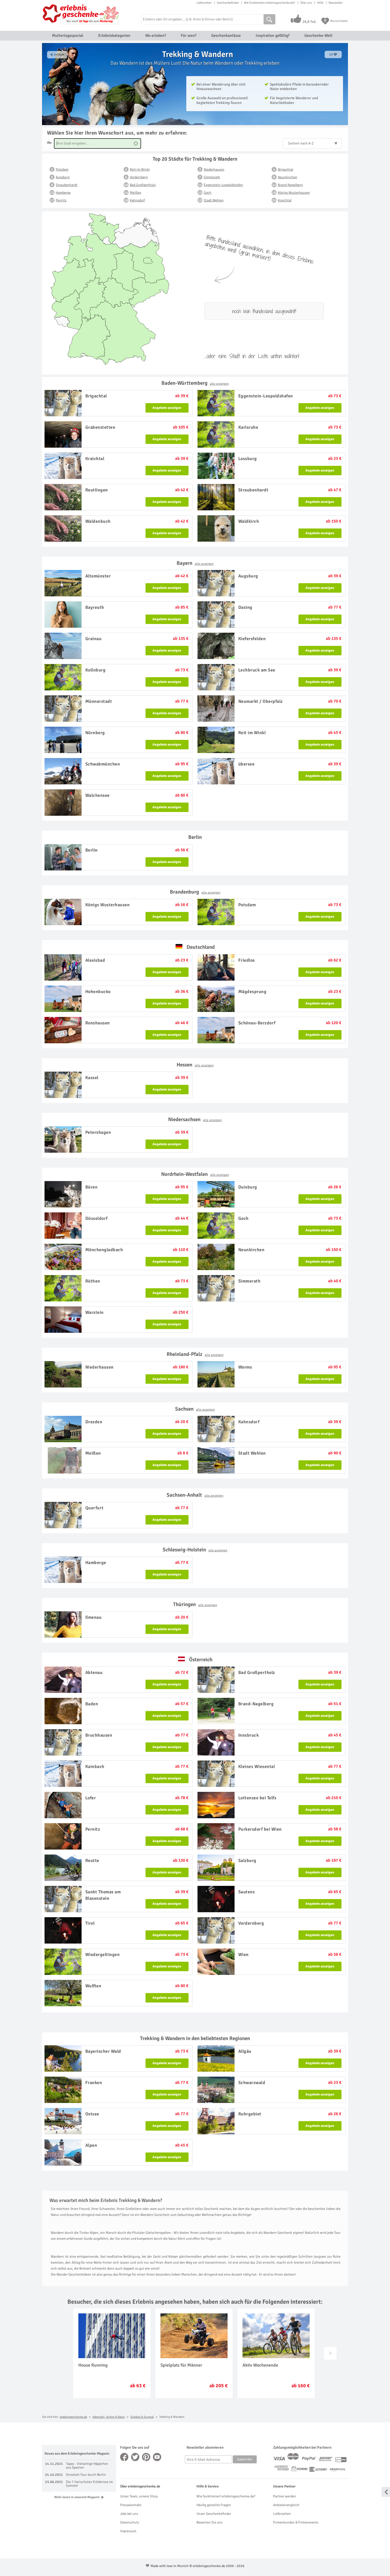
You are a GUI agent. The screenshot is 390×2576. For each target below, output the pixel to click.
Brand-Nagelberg (290, 185)
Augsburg (63, 177)
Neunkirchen (287, 177)
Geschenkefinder (228, 3)
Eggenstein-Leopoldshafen (223, 185)
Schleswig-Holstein (195, 1549)
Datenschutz (129, 2522)
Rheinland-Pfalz (195, 1354)
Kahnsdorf (137, 200)
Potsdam (62, 169)
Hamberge (63, 193)
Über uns (306, 3)
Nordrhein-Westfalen (195, 1174)
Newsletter (335, 3)
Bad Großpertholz (143, 185)
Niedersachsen (195, 1119)
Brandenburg (195, 892)
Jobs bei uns (129, 2514)
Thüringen (195, 1604)
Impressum (128, 2531)
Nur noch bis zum (89, 21)
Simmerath (212, 177)
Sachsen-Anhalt (195, 1495)
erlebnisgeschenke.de (73, 2417)
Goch (207, 193)
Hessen (195, 1064)
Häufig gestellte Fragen (213, 2505)
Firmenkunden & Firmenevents (295, 2522)
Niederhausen (214, 169)
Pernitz (61, 200)
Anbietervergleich (286, 2505)
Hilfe (320, 3)
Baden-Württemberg (195, 383)
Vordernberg (139, 177)
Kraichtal (285, 200)
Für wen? (188, 35)
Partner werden (284, 2496)
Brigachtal (285, 169)
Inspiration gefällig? (273, 35)
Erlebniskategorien (114, 35)
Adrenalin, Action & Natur (109, 2417)
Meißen (135, 193)
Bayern (195, 563)
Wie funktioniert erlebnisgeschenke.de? (269, 3)
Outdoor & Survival (142, 2417)
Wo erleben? (155, 35)
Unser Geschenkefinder (213, 2514)
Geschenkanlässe (226, 35)
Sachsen (195, 1409)
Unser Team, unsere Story (139, 2496)
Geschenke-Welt (318, 35)
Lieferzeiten (204, 3)
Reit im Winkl (140, 169)
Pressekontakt (130, 2505)
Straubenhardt (66, 185)
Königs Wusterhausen (294, 193)
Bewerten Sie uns (209, 2522)
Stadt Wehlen (214, 200)
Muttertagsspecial (67, 35)
